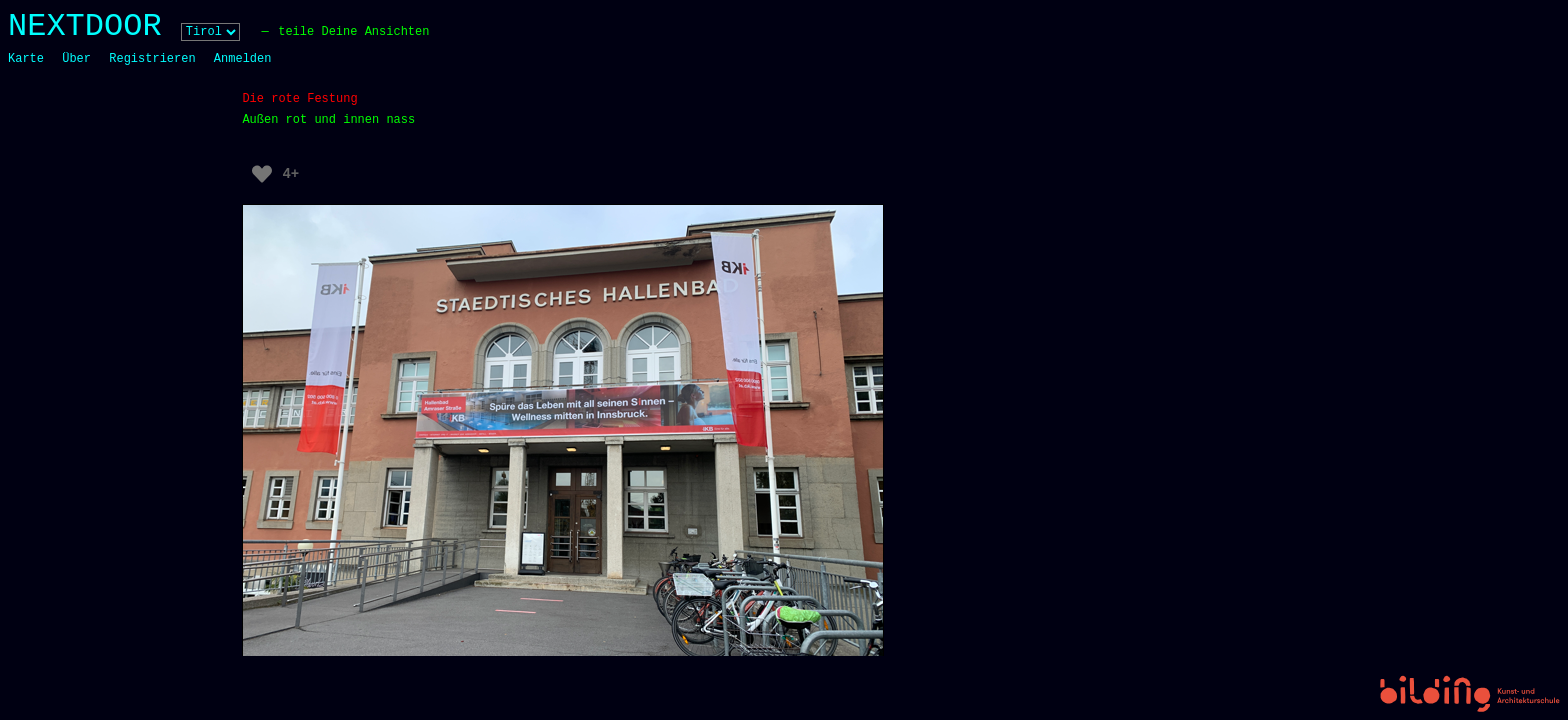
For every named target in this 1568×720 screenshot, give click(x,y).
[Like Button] (262, 174)
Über (76, 59)
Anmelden (243, 59)
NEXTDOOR (85, 26)
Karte (26, 59)
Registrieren (152, 59)
